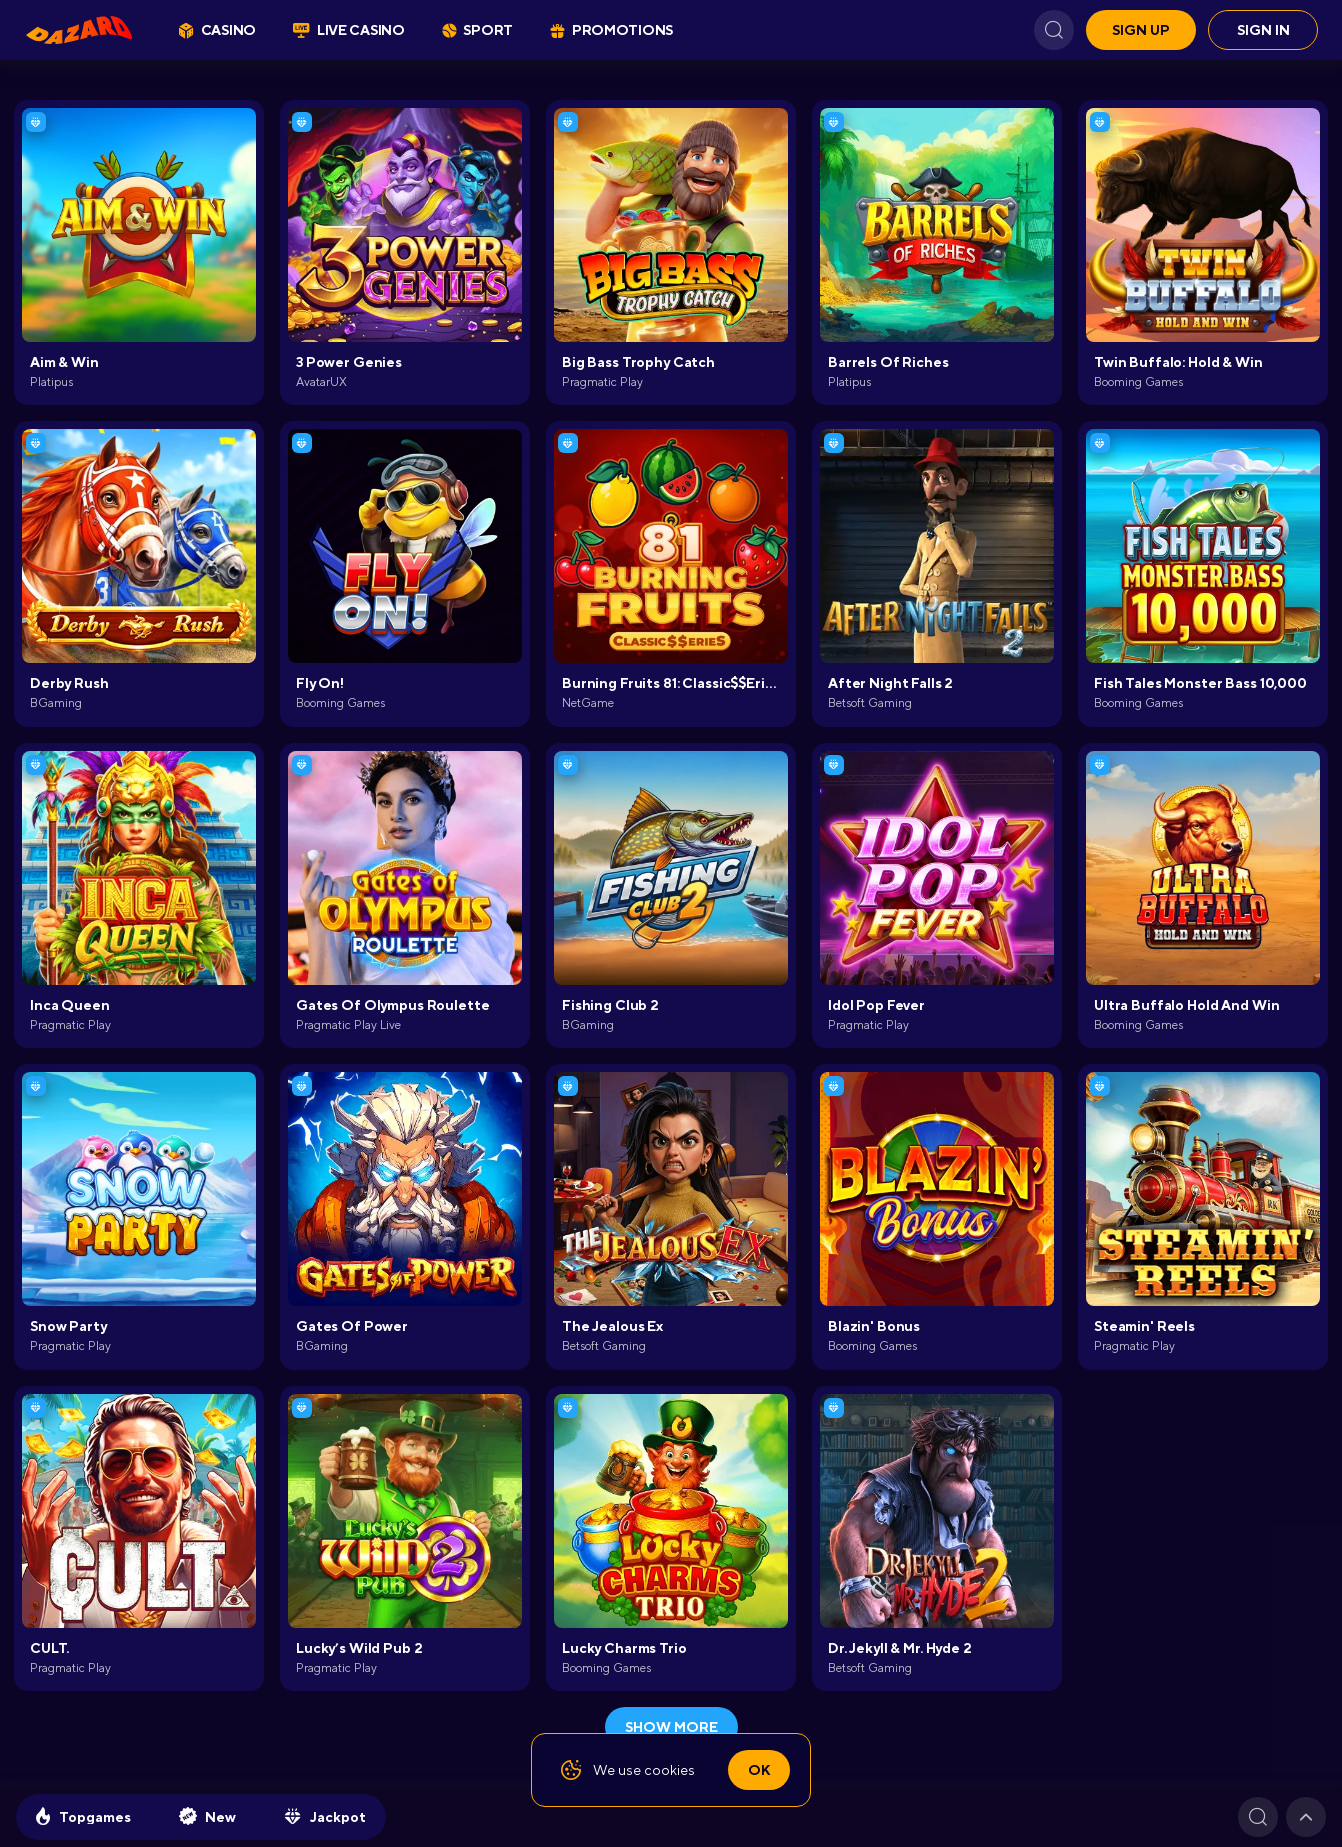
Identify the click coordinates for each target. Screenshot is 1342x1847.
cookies (669, 1770)
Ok (759, 1770)
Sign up (1141, 30)
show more (671, 1727)
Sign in (1263, 30)
